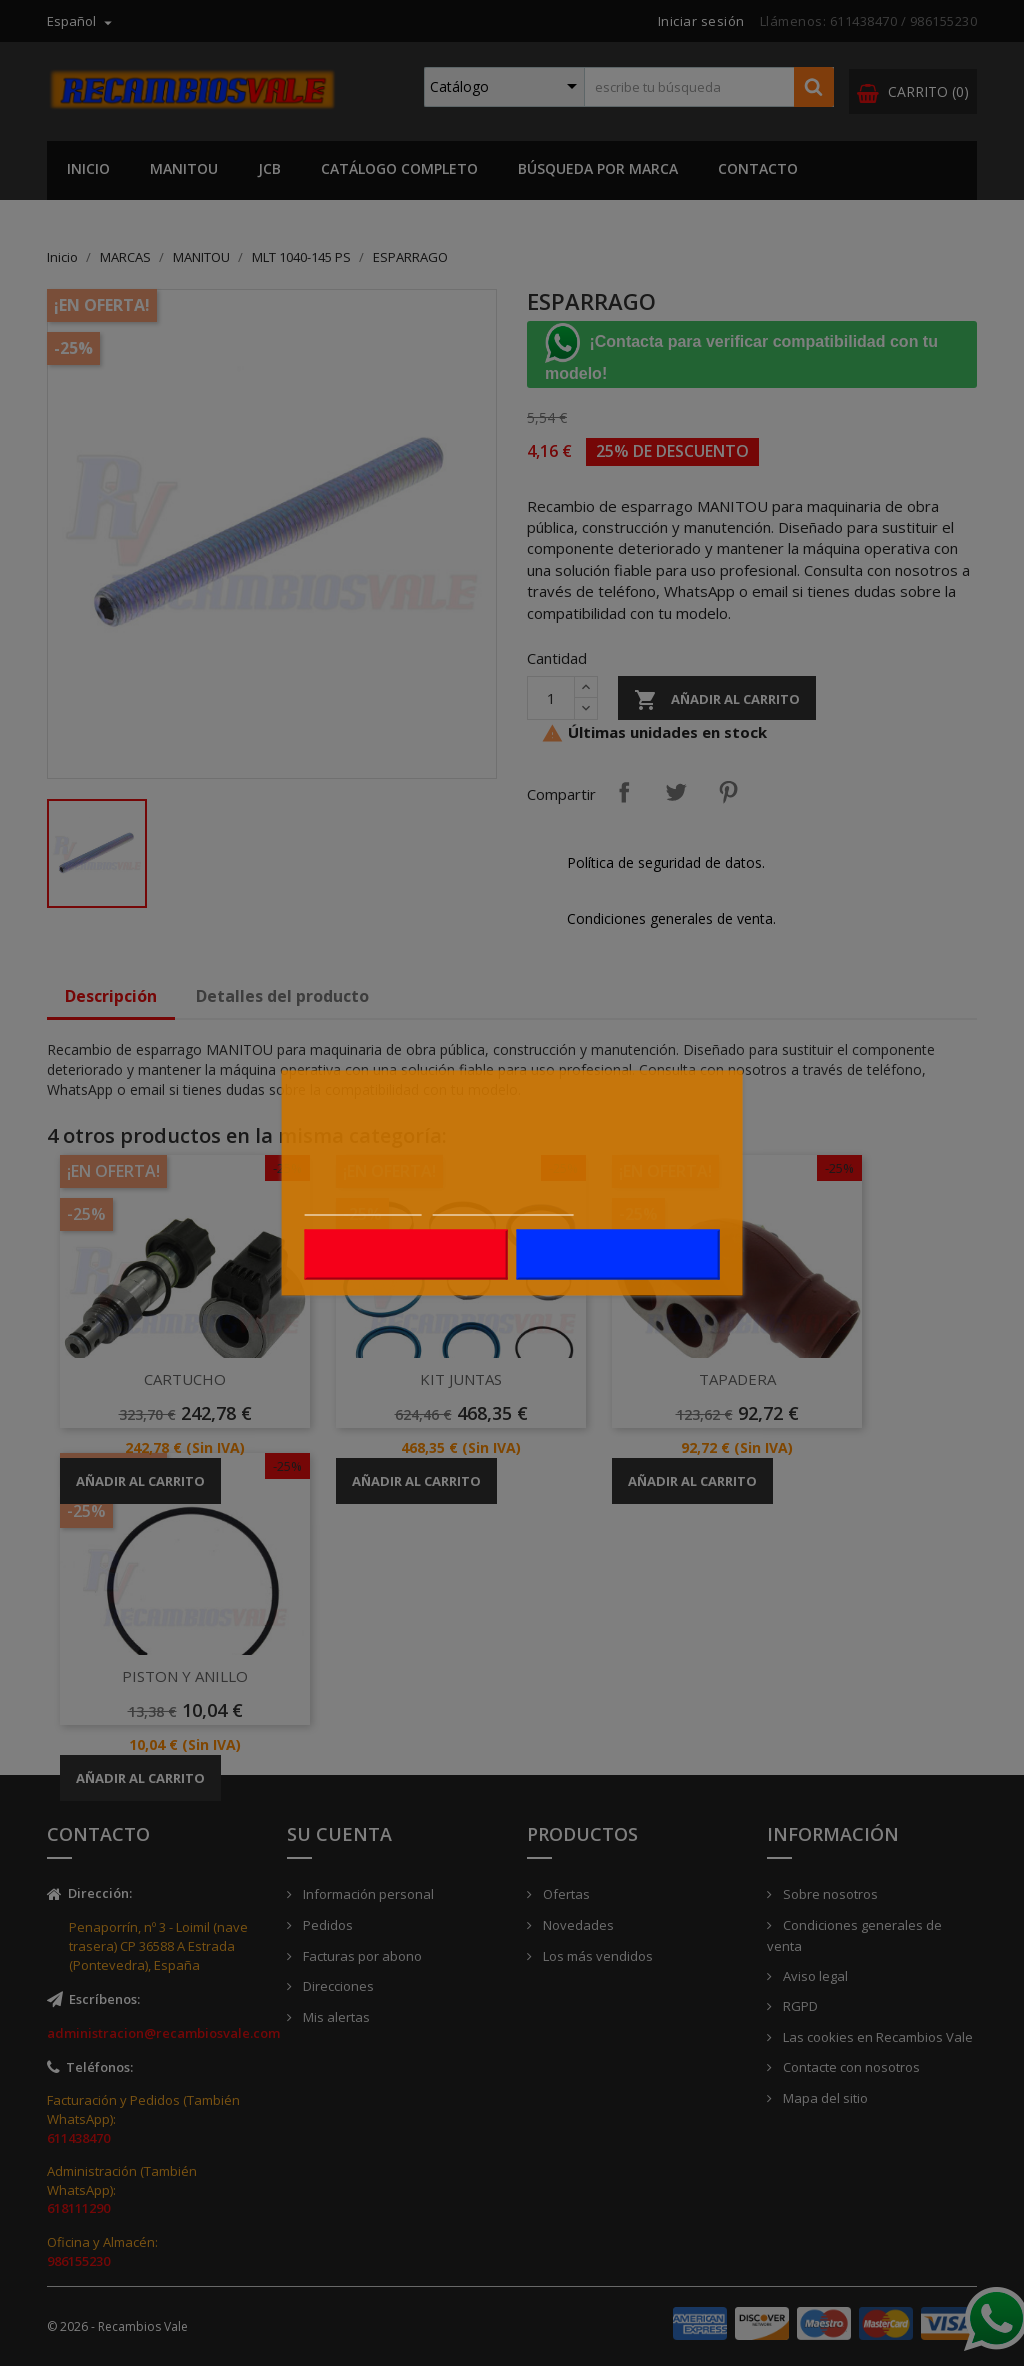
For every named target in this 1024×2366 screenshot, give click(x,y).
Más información (363, 1205)
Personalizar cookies (503, 1205)
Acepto (618, 1255)
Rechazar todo (406, 1255)
